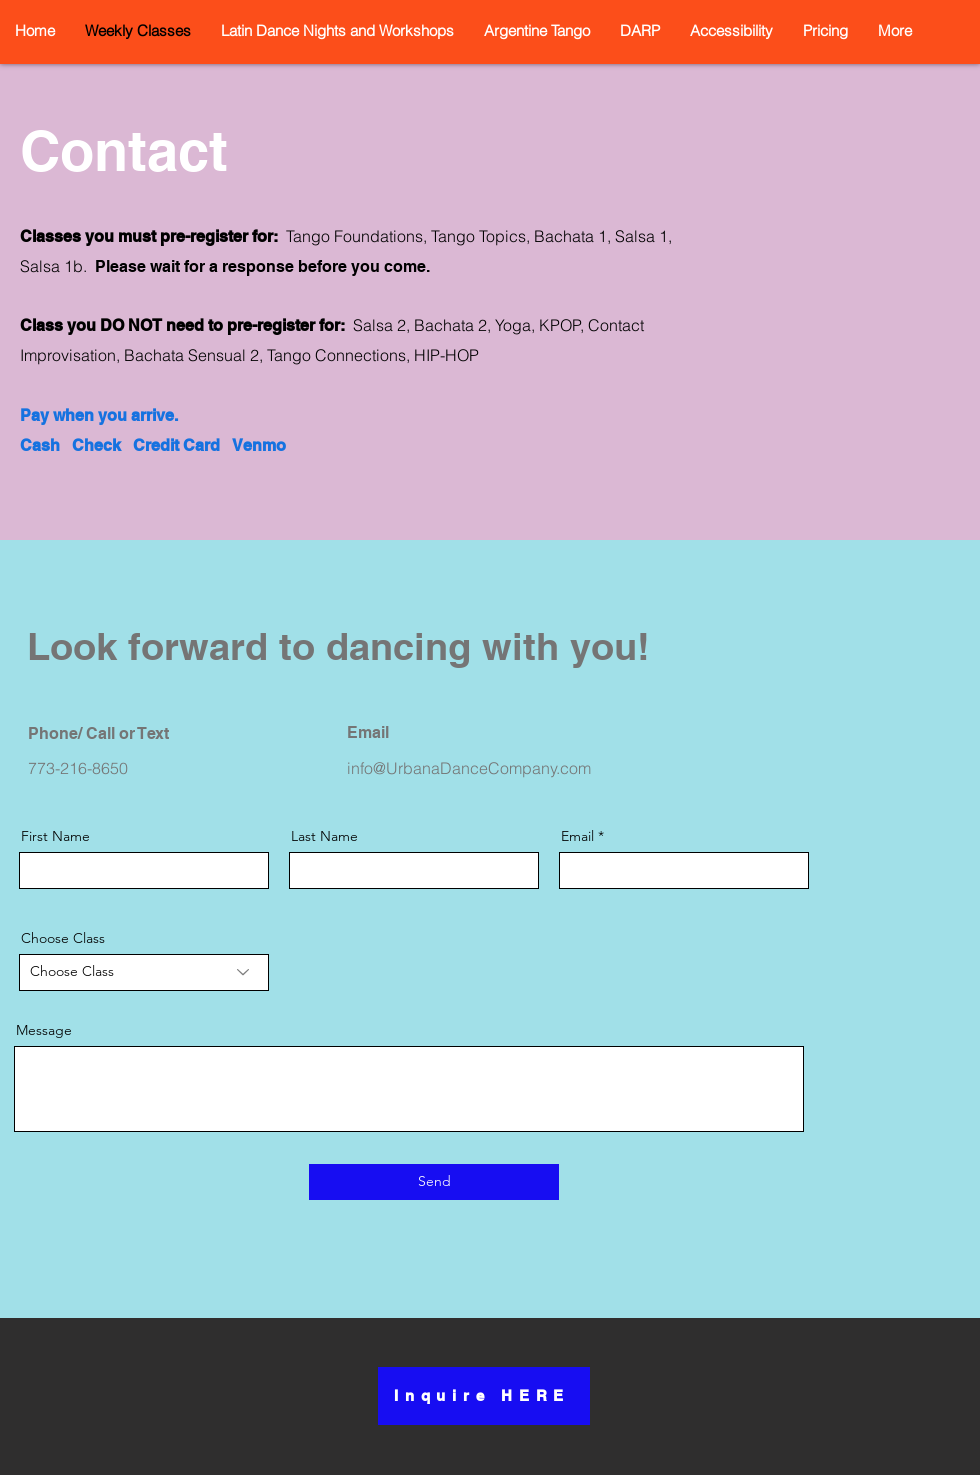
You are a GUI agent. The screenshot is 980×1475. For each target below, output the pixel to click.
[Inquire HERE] (484, 1396)
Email (577, 836)
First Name (55, 836)
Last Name (324, 836)
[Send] (434, 1182)
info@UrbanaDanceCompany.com (469, 768)
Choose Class (63, 938)
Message (44, 1030)
